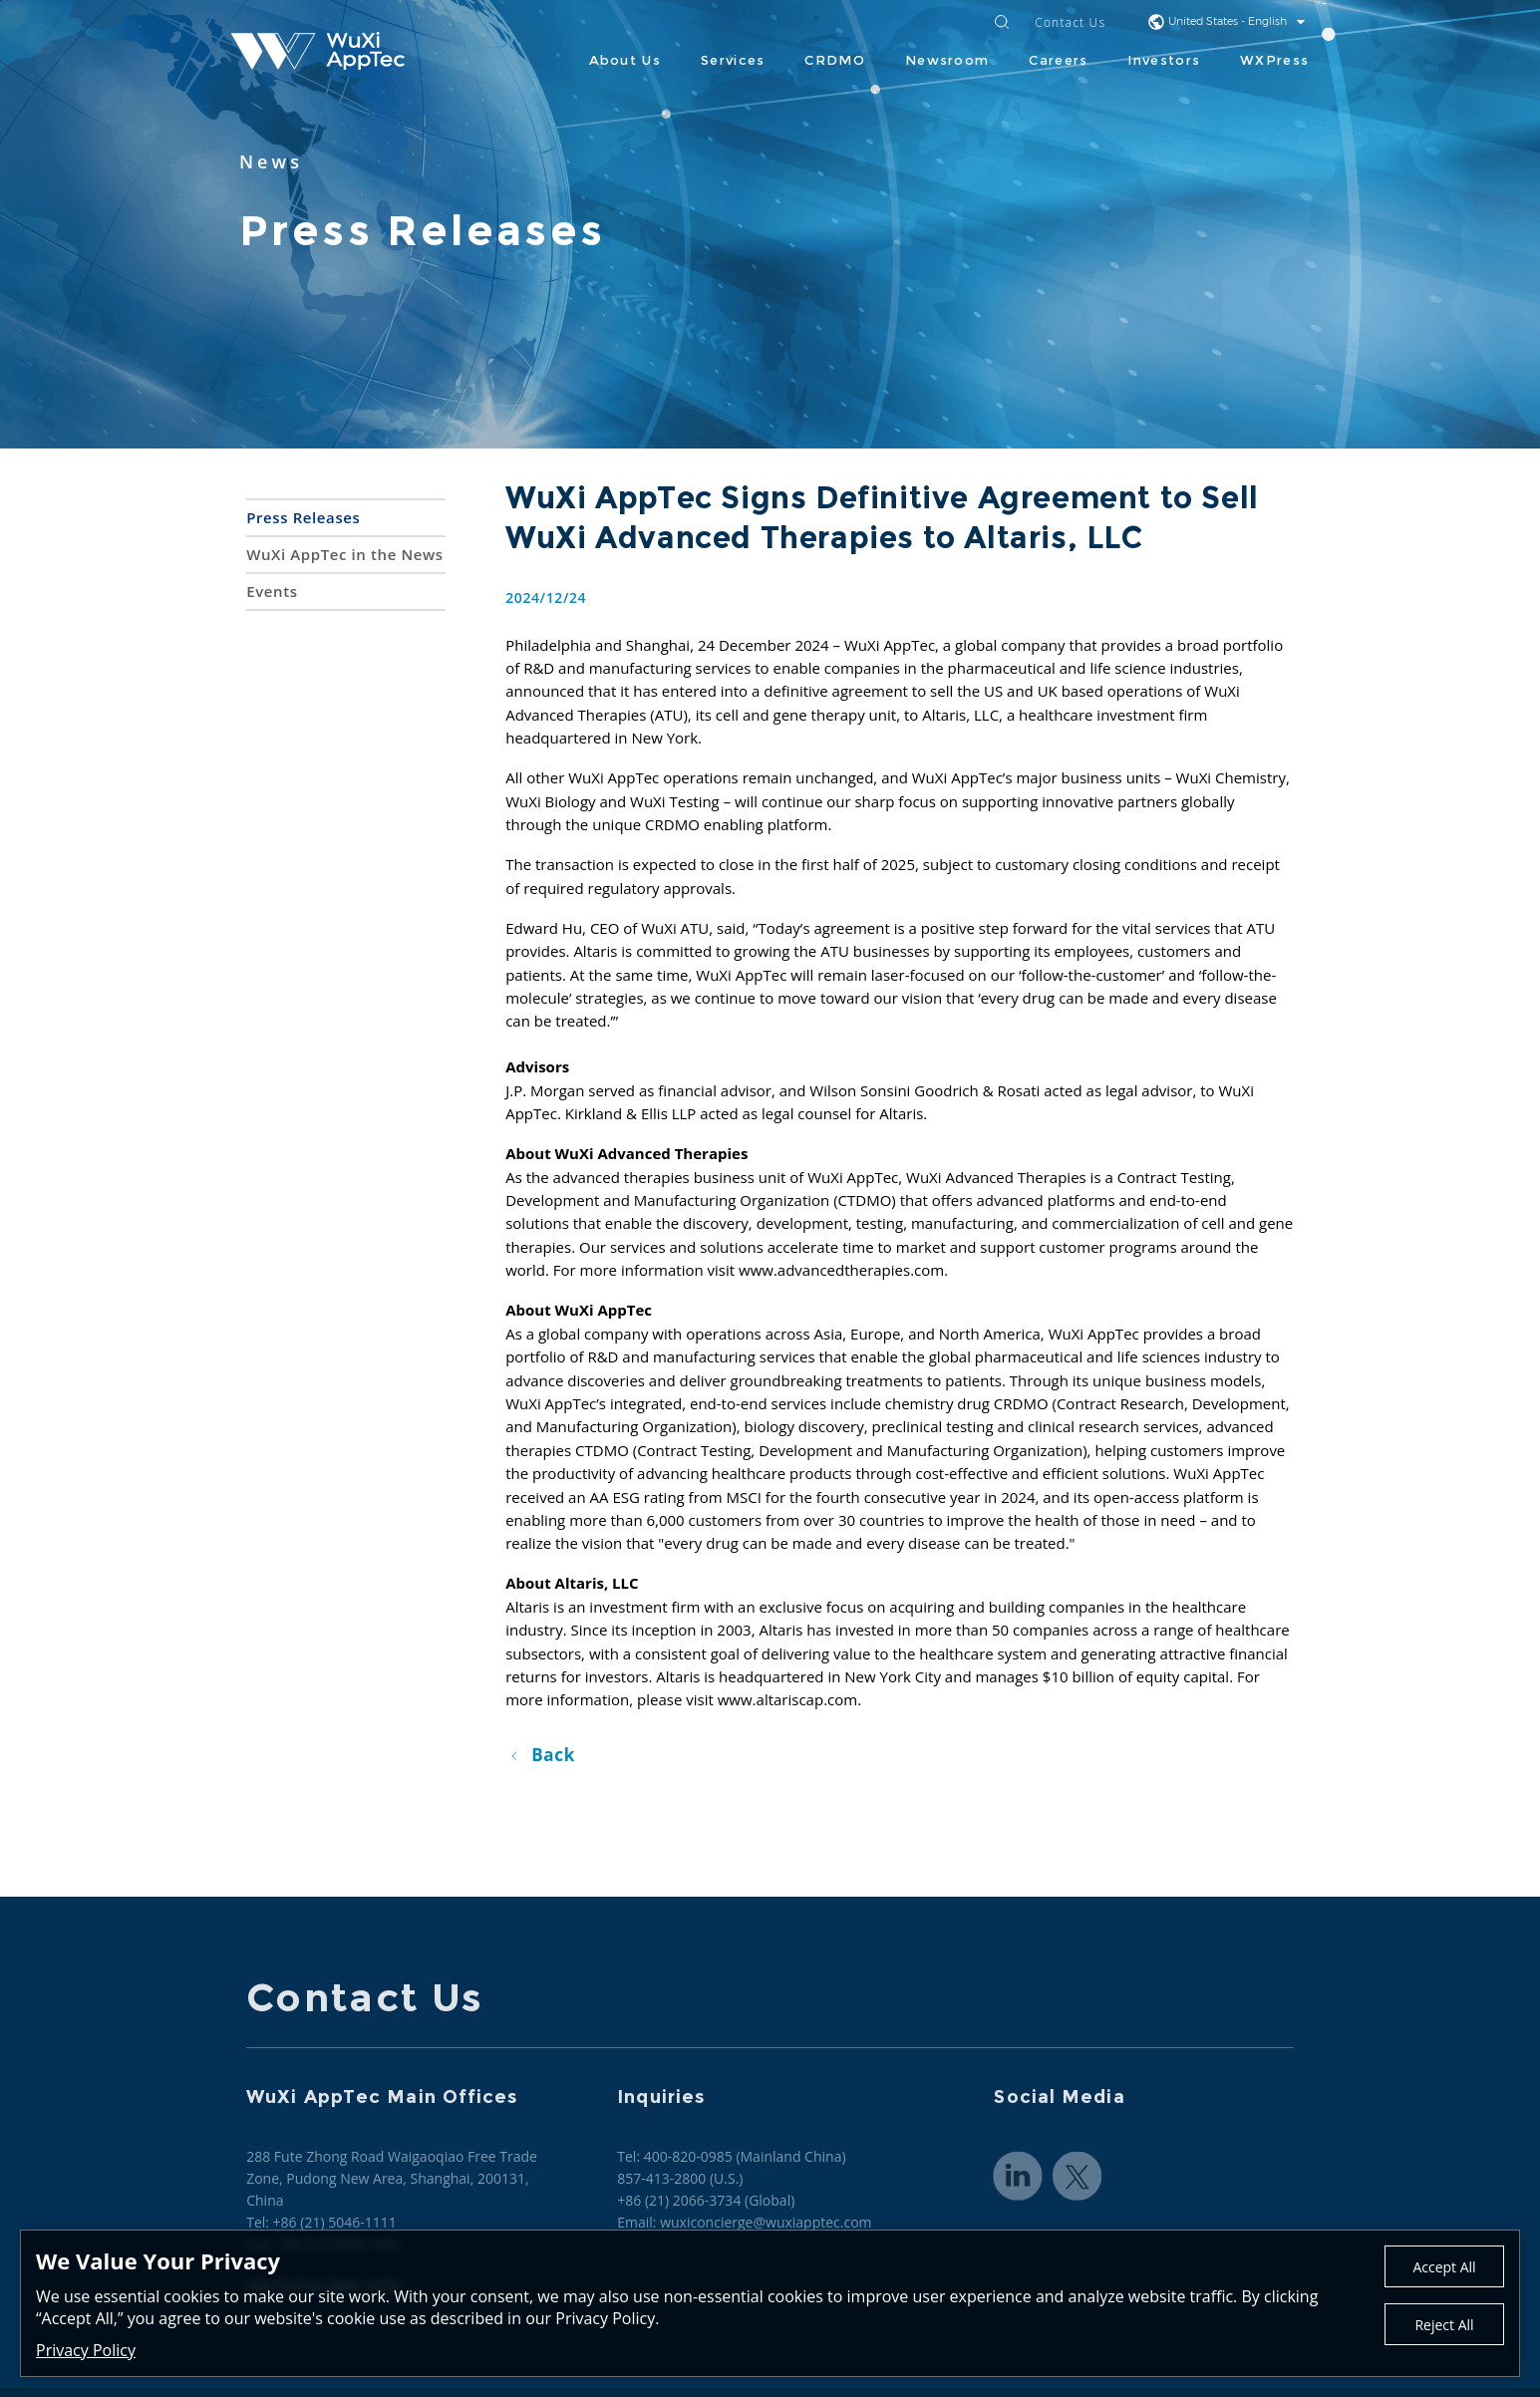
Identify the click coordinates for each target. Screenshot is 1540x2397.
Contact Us (1070, 23)
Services (733, 60)
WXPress (1274, 60)
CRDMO (834, 60)
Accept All (1443, 2266)
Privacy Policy (86, 2350)
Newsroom (947, 60)
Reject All (1443, 2324)
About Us (625, 60)
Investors (1163, 60)
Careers (1058, 60)
